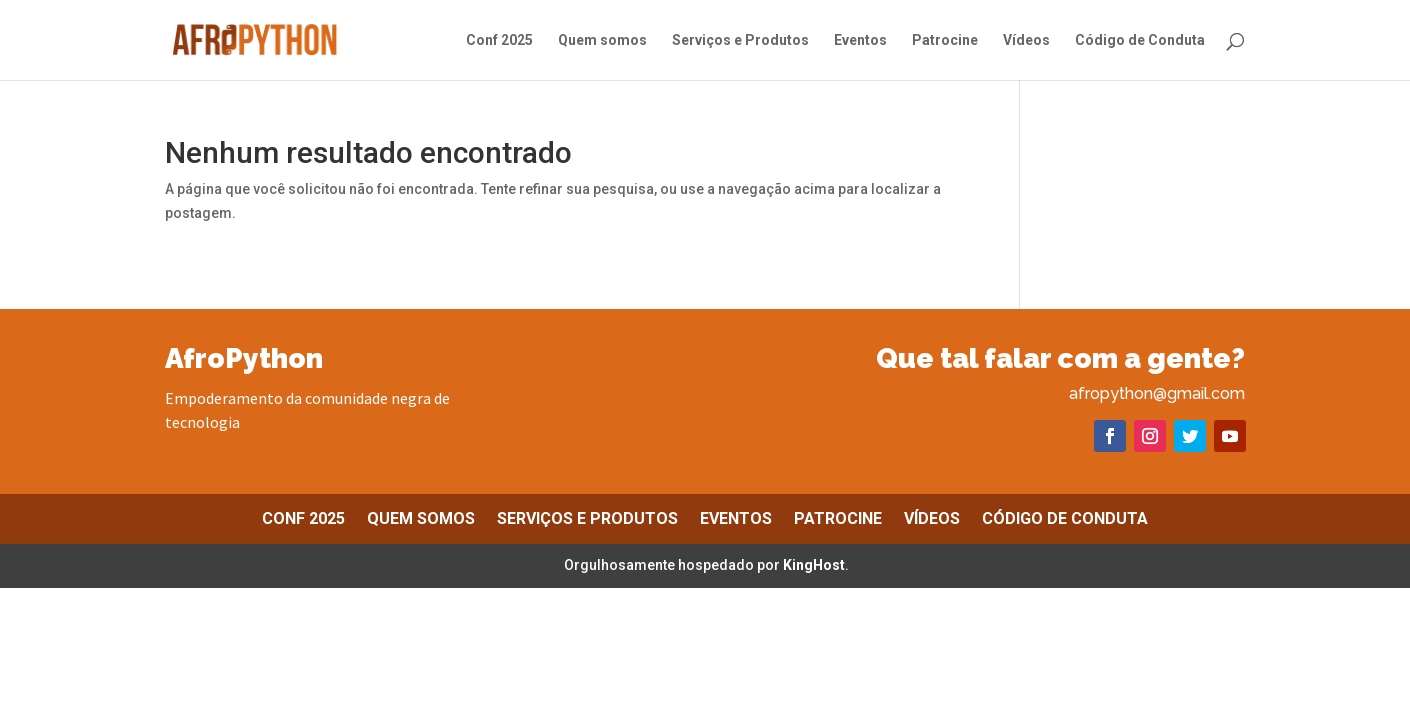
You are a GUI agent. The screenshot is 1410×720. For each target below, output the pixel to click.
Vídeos (1026, 40)
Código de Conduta (1140, 40)
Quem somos (602, 40)
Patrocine (945, 40)
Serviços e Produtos (740, 40)
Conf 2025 (499, 40)
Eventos (860, 40)
